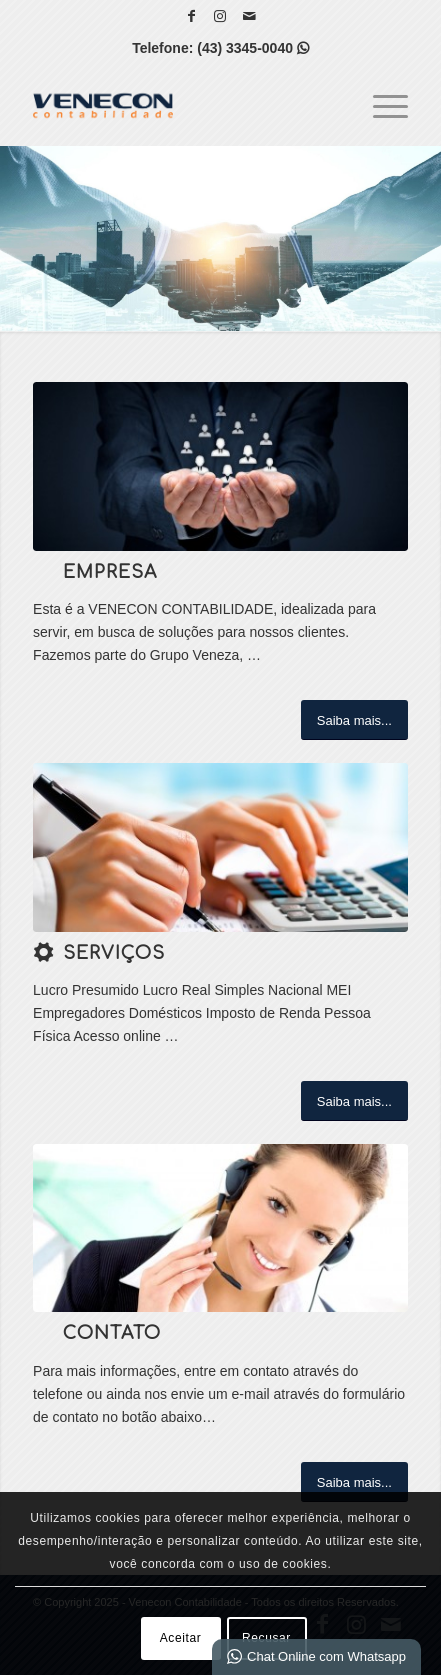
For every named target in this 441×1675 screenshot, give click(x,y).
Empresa (110, 572)
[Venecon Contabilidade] (183, 105)
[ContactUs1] (220, 1228)
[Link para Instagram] (220, 16)
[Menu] (380, 105)
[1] (220, 466)
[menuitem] (380, 105)
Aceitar (181, 1638)
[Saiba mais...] (354, 720)
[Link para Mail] (249, 16)
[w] (220, 847)
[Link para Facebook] (191, 16)
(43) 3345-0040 (253, 48)
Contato (112, 1333)
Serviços (114, 953)
